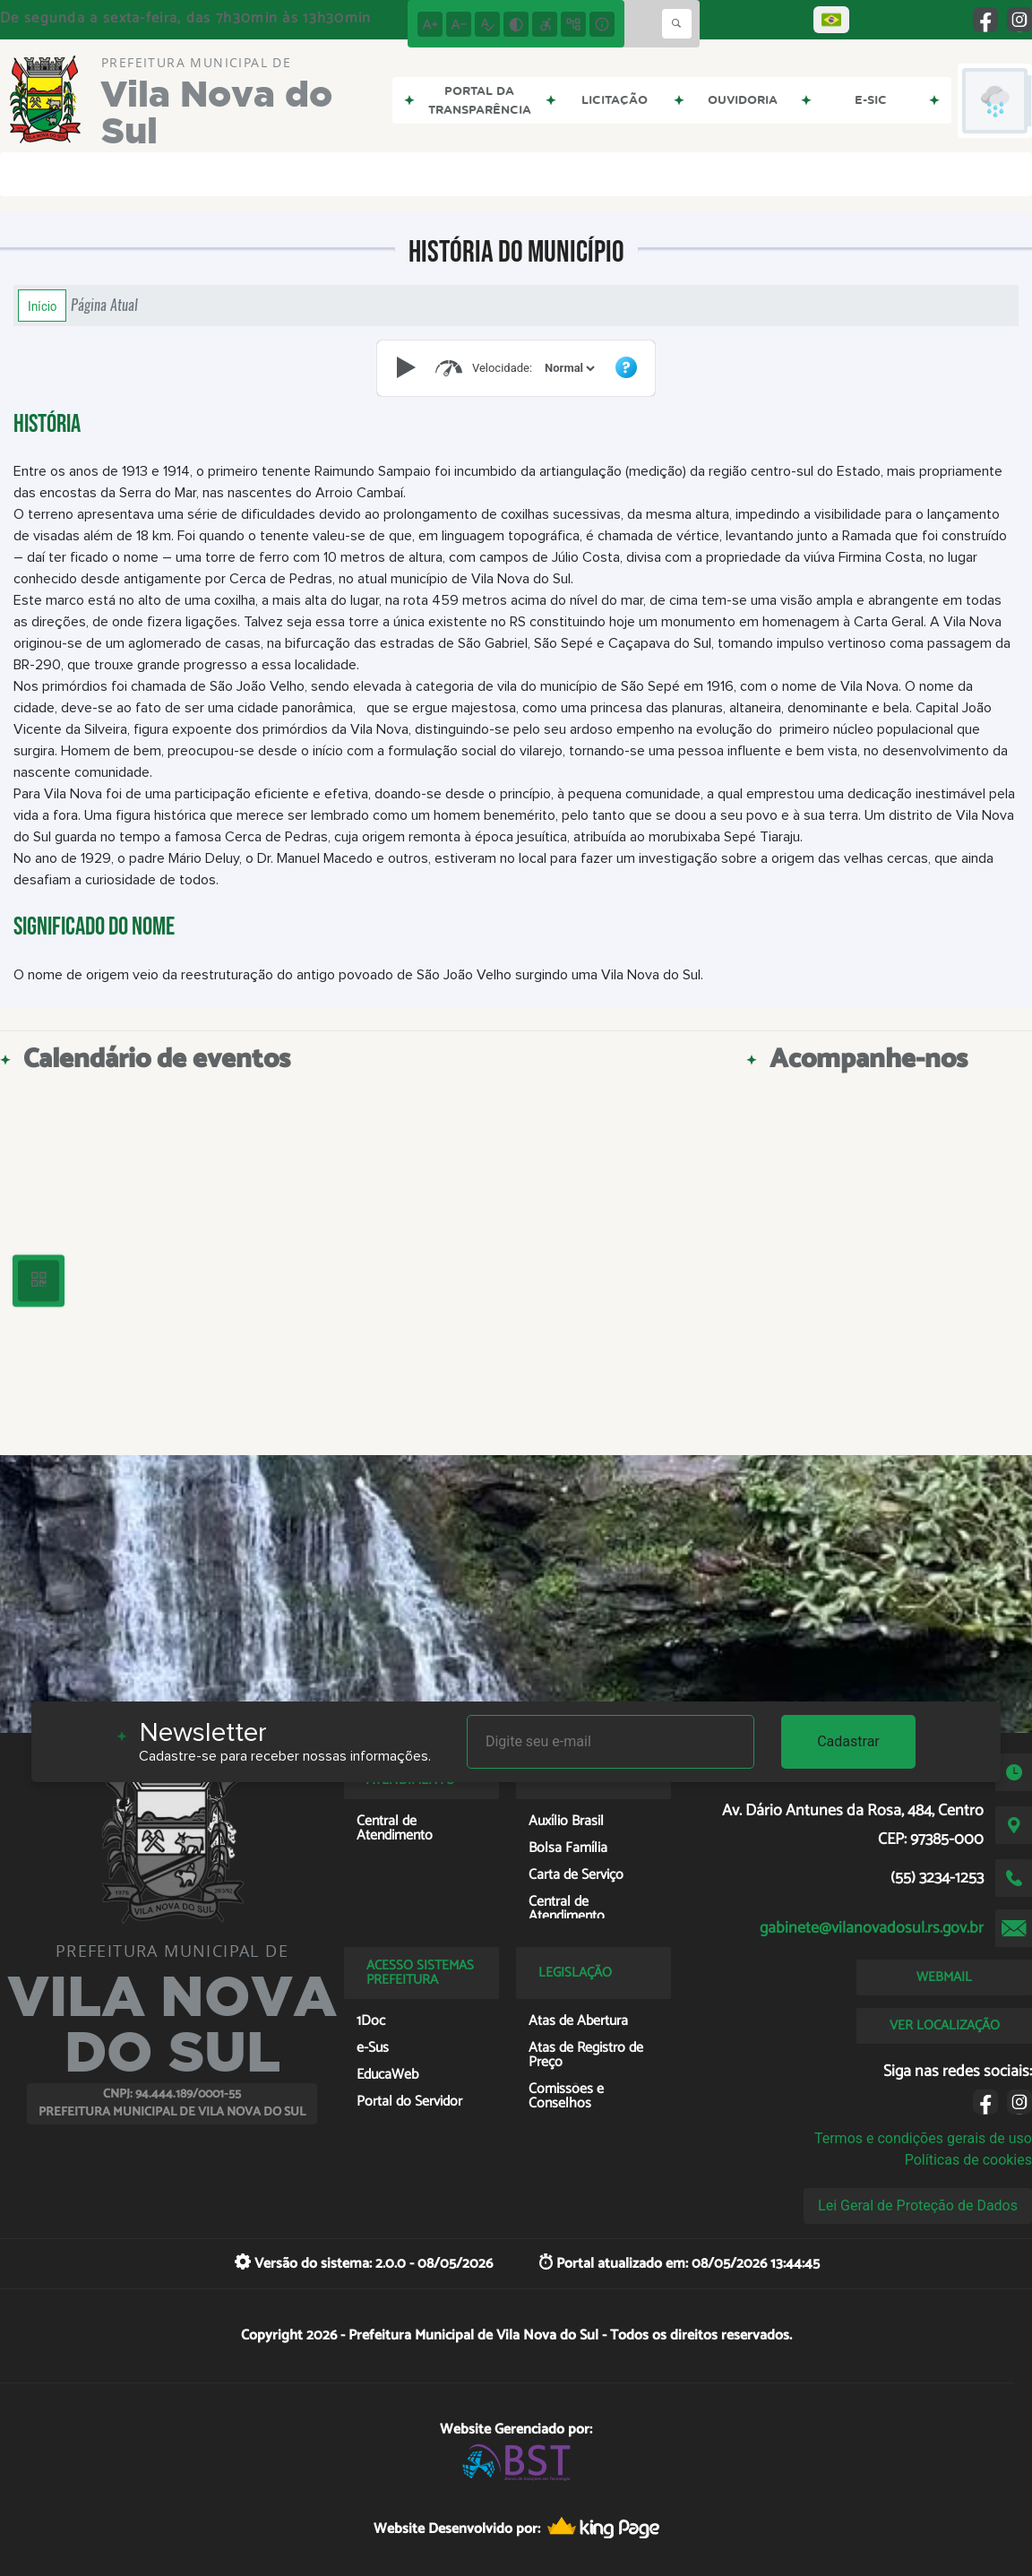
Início (42, 305)
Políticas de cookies (968, 2159)
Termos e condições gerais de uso (923, 2138)
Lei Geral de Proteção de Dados (918, 2205)
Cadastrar (848, 1741)
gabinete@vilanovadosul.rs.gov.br (872, 1928)
